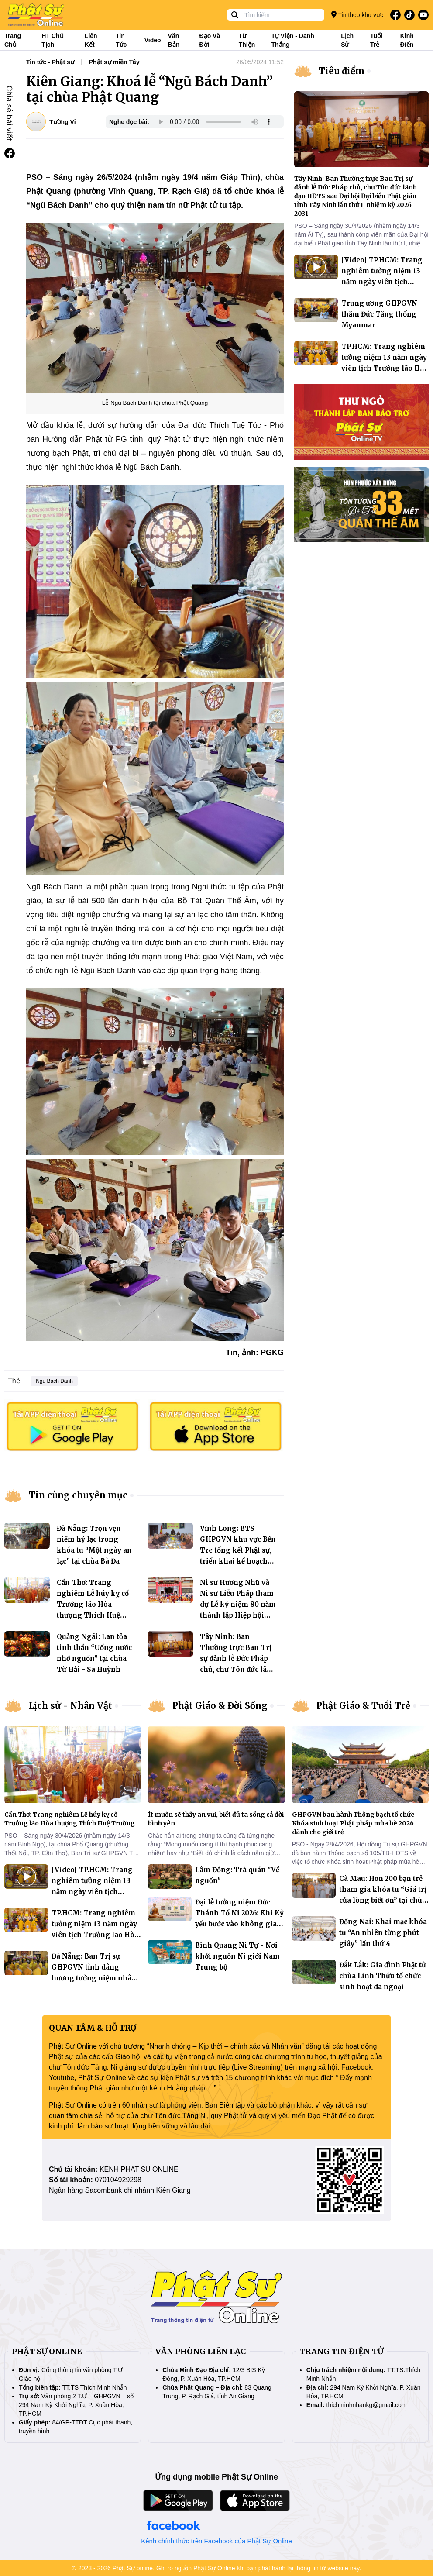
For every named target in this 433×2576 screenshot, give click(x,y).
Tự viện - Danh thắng (292, 40)
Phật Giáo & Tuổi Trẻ (363, 1705)
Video (152, 40)
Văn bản (174, 40)
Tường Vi (62, 121)
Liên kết (91, 40)
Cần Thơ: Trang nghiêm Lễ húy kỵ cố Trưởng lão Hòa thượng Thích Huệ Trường (93, 1604)
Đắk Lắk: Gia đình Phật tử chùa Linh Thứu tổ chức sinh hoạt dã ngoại (382, 1976)
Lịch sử (347, 40)
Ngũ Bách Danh (54, 1381)
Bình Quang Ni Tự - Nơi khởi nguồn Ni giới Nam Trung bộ (237, 1956)
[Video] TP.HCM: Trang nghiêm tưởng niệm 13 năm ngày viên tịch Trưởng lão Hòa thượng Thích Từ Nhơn (382, 282)
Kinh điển (407, 40)
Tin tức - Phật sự (50, 62)
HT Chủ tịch (52, 40)
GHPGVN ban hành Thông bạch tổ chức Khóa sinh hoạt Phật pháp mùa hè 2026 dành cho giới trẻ (353, 1823)
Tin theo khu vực (357, 14)
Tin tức (121, 40)
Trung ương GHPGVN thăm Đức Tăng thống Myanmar (379, 314)
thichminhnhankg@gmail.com (366, 2404)
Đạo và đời (209, 40)
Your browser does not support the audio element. (214, 121)
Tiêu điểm (341, 70)
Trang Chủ (12, 40)
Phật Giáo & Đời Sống (220, 1705)
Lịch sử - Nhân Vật (70, 1705)
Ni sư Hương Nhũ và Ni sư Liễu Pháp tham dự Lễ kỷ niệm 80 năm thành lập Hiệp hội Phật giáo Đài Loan (238, 1604)
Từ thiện (247, 40)
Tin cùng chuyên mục (78, 1495)
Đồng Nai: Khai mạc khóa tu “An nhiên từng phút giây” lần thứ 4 (383, 1933)
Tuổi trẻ (376, 40)
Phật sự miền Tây (114, 62)
